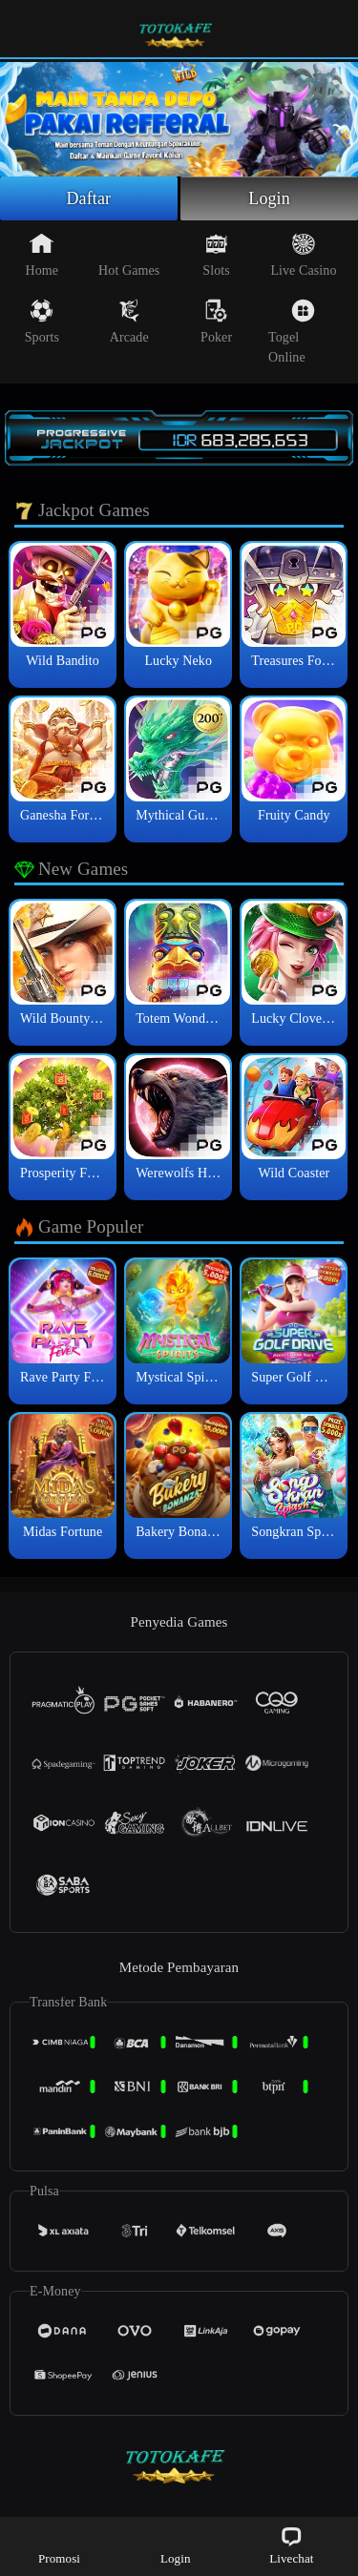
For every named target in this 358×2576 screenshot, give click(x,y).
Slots (216, 255)
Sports (42, 321)
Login (269, 198)
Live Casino (303, 255)
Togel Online (291, 331)
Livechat (291, 2545)
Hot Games (128, 255)
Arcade (129, 321)
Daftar (89, 198)
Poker (216, 321)
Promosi (59, 2545)
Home (42, 255)
